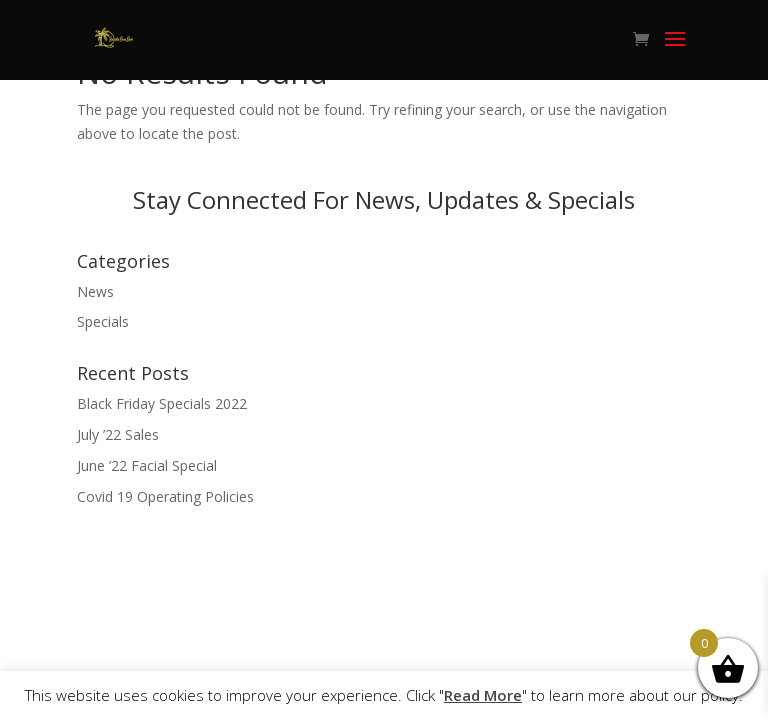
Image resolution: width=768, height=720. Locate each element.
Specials (103, 321)
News (95, 291)
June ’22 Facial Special (147, 465)
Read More (483, 695)
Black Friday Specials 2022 (162, 403)
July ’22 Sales (118, 434)
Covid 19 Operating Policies (165, 496)
